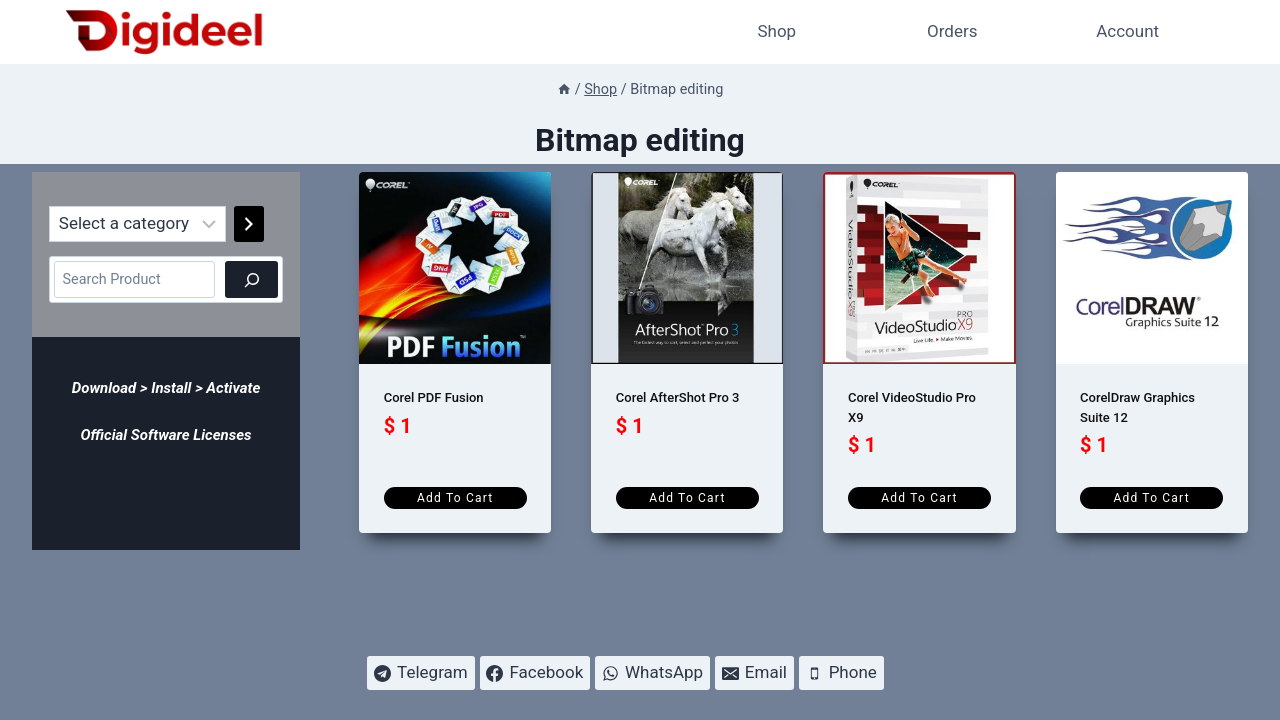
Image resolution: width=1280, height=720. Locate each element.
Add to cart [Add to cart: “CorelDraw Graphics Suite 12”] (1151, 498)
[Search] (251, 279)
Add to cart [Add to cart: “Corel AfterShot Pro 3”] (687, 498)
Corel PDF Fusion (434, 397)
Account (1127, 31)
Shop (776, 31)
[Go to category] (249, 224)
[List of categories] (137, 224)
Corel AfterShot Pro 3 (678, 397)
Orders (952, 31)
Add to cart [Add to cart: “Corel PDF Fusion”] (455, 498)
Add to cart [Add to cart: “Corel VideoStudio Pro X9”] (919, 498)
